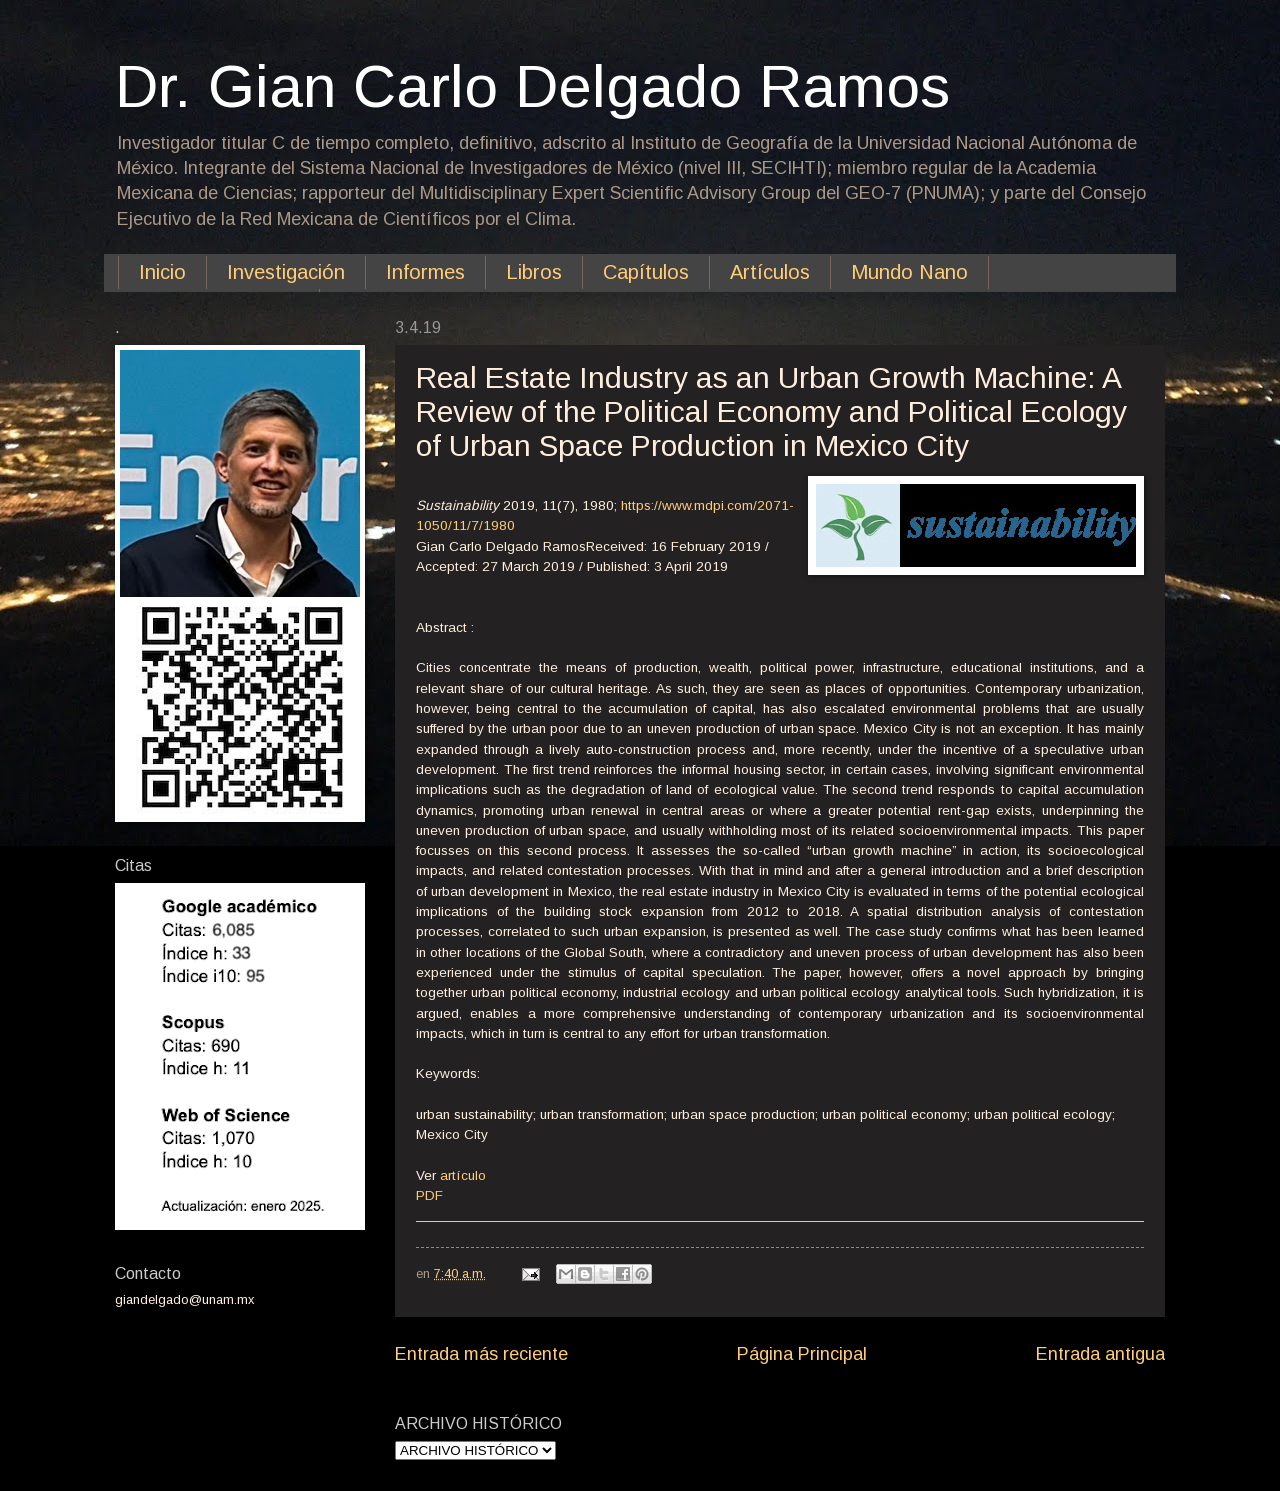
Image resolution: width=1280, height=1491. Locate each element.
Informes (425, 272)
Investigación (286, 272)
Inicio (162, 272)
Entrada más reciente (481, 1354)
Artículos (770, 272)
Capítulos (646, 272)
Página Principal (802, 1354)
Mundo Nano (909, 272)
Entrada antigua (1100, 1354)
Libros (534, 272)
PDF (429, 1195)
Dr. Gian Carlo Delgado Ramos (532, 86)
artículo (463, 1175)
